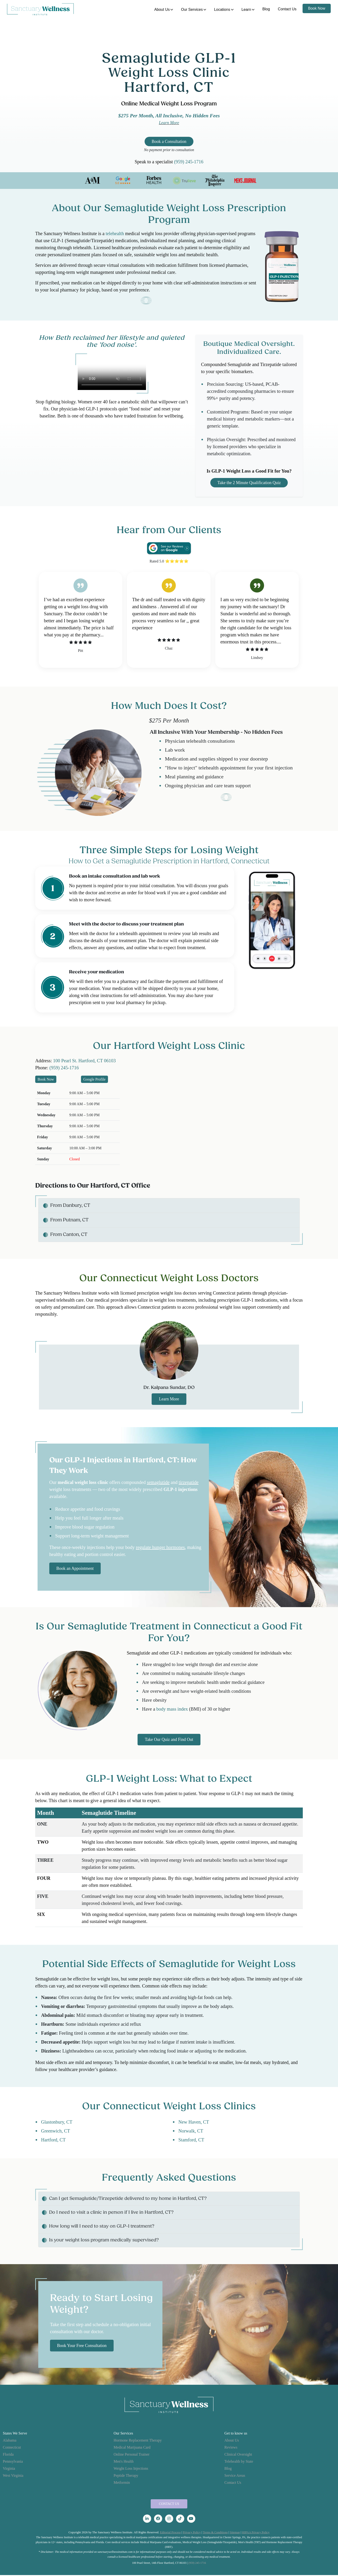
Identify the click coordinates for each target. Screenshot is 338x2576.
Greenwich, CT (55, 2131)
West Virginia (13, 2476)
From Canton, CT (68, 1235)
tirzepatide (188, 1483)
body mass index (172, 1709)
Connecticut (12, 2448)
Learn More (169, 1400)
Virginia (9, 2469)
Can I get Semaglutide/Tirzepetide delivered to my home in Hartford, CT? (128, 2199)
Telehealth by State (238, 2462)
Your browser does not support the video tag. (112, 374)
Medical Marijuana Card (132, 2448)
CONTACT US (169, 2505)
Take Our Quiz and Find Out (169, 1740)
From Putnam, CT (69, 1221)
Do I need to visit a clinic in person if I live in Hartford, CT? (111, 2213)
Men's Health (124, 2462)
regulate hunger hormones (160, 1548)
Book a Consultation (169, 142)
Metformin (122, 2483)
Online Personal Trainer (132, 2455)
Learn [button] (246, 9)
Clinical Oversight (238, 2455)
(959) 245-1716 (188, 162)
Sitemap (235, 2533)
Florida (8, 2455)
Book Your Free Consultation (82, 2346)
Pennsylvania (13, 2462)
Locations (222, 9)
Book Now (316, 8)
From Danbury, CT (70, 1206)
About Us (162, 9)
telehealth (115, 234)
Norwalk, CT (190, 2131)
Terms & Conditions (215, 2533)
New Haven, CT (193, 2122)
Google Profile (94, 1080)
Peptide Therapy (126, 2476)
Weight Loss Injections (131, 2469)
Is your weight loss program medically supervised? (104, 2241)
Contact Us (287, 9)
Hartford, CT (53, 2140)
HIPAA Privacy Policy (255, 2533)
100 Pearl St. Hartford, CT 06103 (84, 1061)
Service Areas (234, 2476)
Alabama (9, 2441)
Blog (266, 9)
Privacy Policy (192, 2533)
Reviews (230, 2448)
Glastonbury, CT (56, 2122)
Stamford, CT (191, 2140)
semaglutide (158, 1483)
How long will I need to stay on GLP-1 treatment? (101, 2227)
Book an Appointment (75, 1569)
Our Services (192, 9)
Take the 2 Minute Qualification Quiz (249, 483)
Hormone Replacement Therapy (138, 2441)
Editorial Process (170, 2533)
